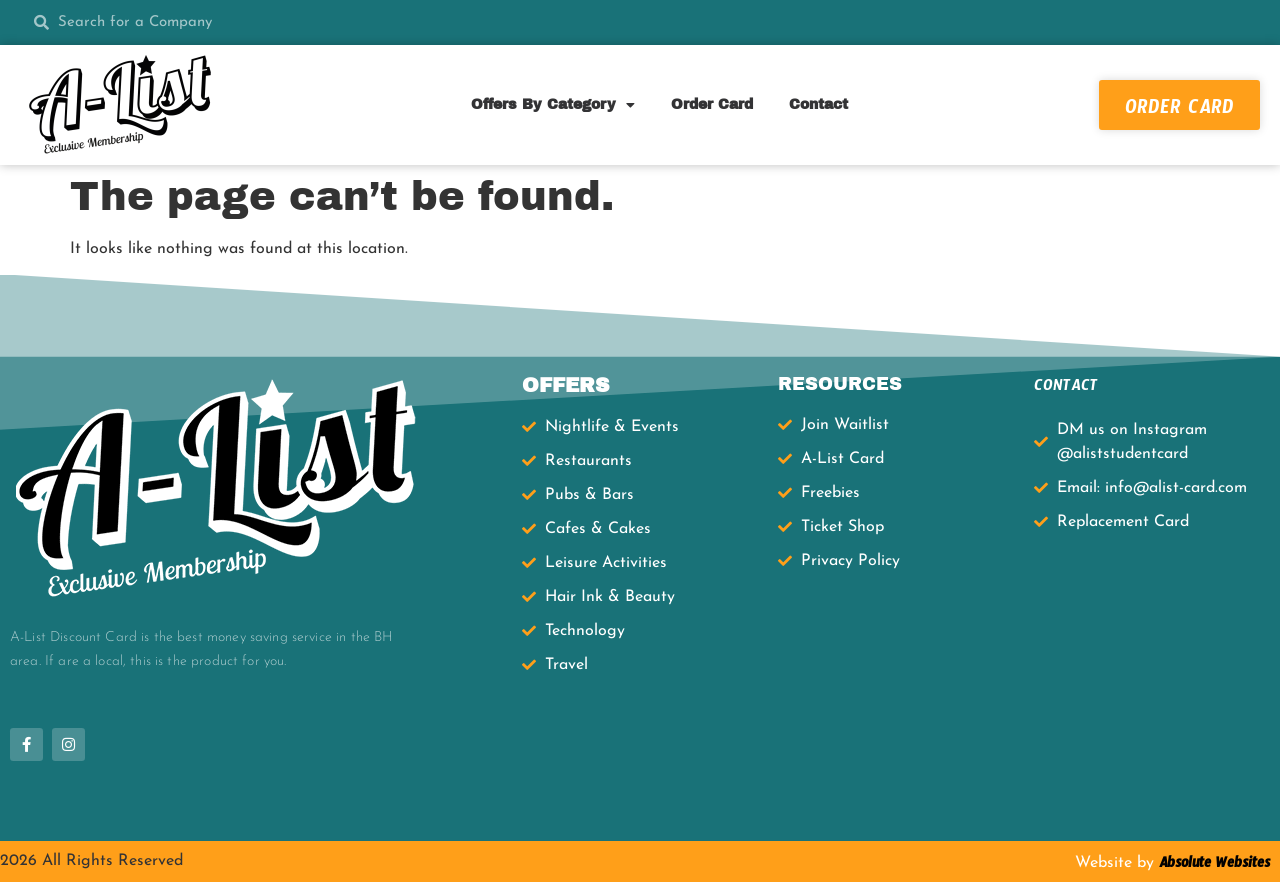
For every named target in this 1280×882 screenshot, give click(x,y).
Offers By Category (553, 105)
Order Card (712, 104)
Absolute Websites (1212, 866)
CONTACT (1066, 388)
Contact (818, 104)
